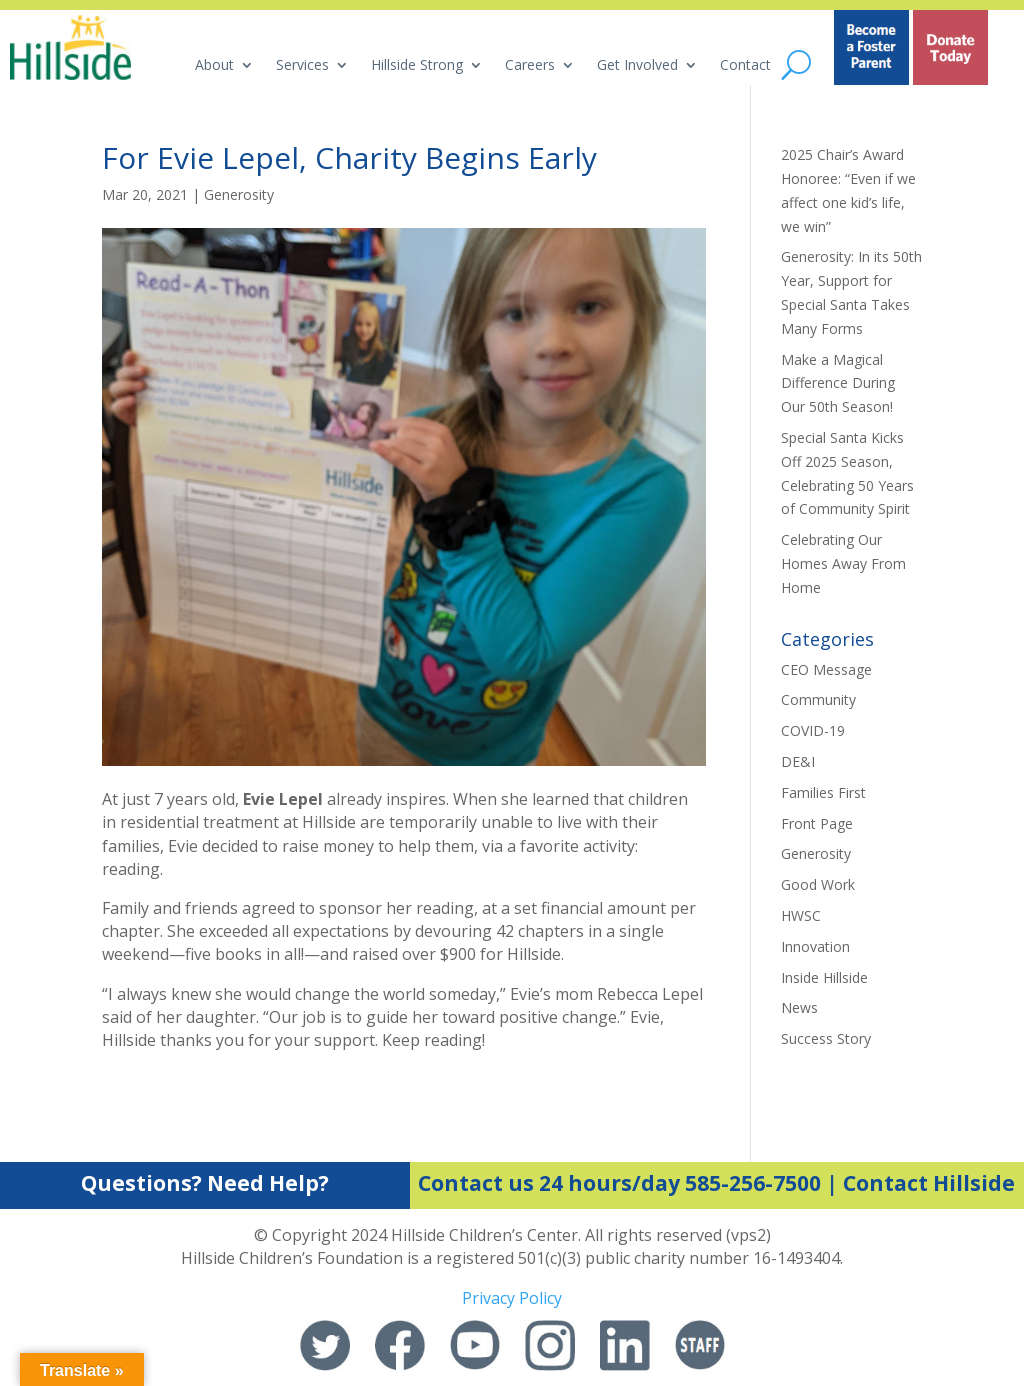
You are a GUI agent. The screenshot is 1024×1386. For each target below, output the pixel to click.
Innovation (815, 946)
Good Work (818, 884)
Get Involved (637, 66)
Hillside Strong (417, 66)
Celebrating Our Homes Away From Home (843, 563)
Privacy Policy (512, 1298)
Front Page (817, 823)
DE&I (798, 761)
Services (302, 66)
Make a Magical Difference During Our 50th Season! (838, 383)
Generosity (239, 194)
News (799, 1007)
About (214, 66)
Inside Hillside (824, 977)
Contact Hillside (929, 1183)
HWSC (801, 915)
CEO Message (826, 669)
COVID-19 (813, 730)
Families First (823, 792)
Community (818, 699)
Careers (530, 66)
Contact (745, 66)
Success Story (826, 1038)
